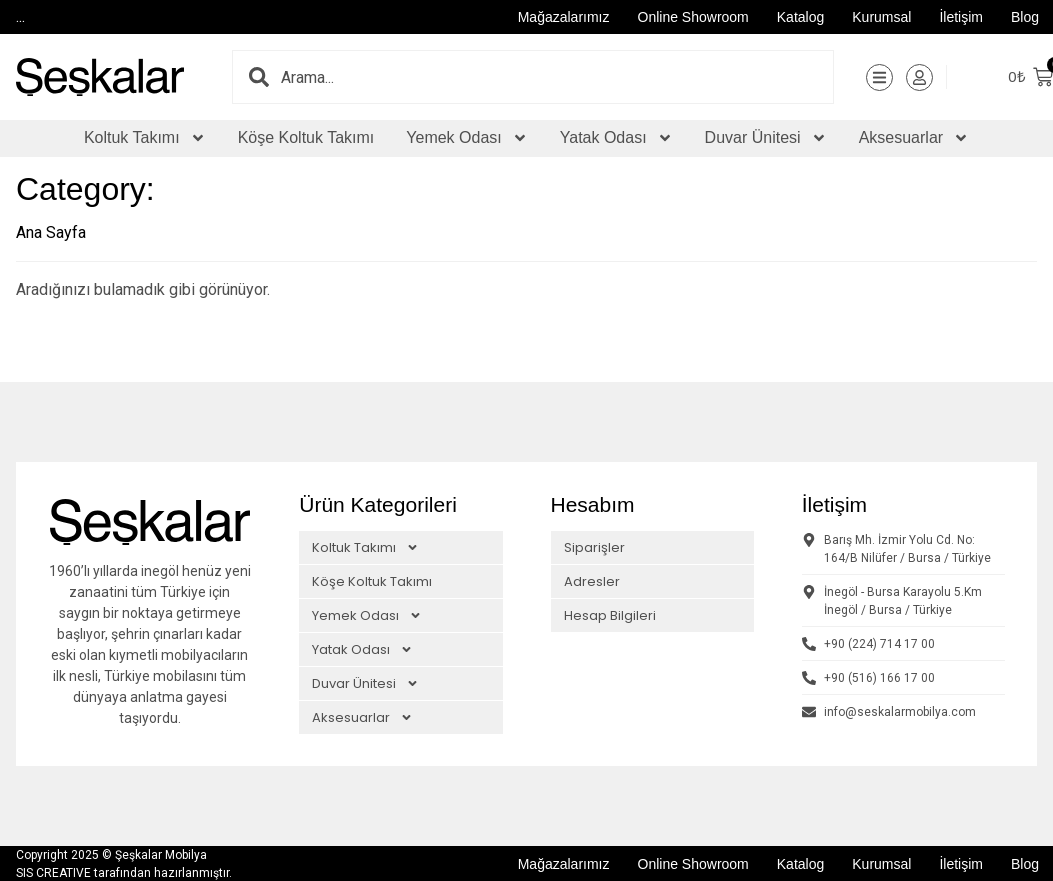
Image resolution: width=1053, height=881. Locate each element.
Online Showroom (693, 17)
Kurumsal (881, 17)
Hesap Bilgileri (610, 614)
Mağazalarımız (564, 17)
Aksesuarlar (914, 138)
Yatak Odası (616, 138)
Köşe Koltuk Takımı (306, 137)
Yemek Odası (466, 138)
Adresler (592, 580)
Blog (1025, 17)
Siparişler (594, 546)
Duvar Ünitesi (766, 138)
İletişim (961, 17)
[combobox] (557, 77)
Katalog (800, 17)
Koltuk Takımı (145, 138)
